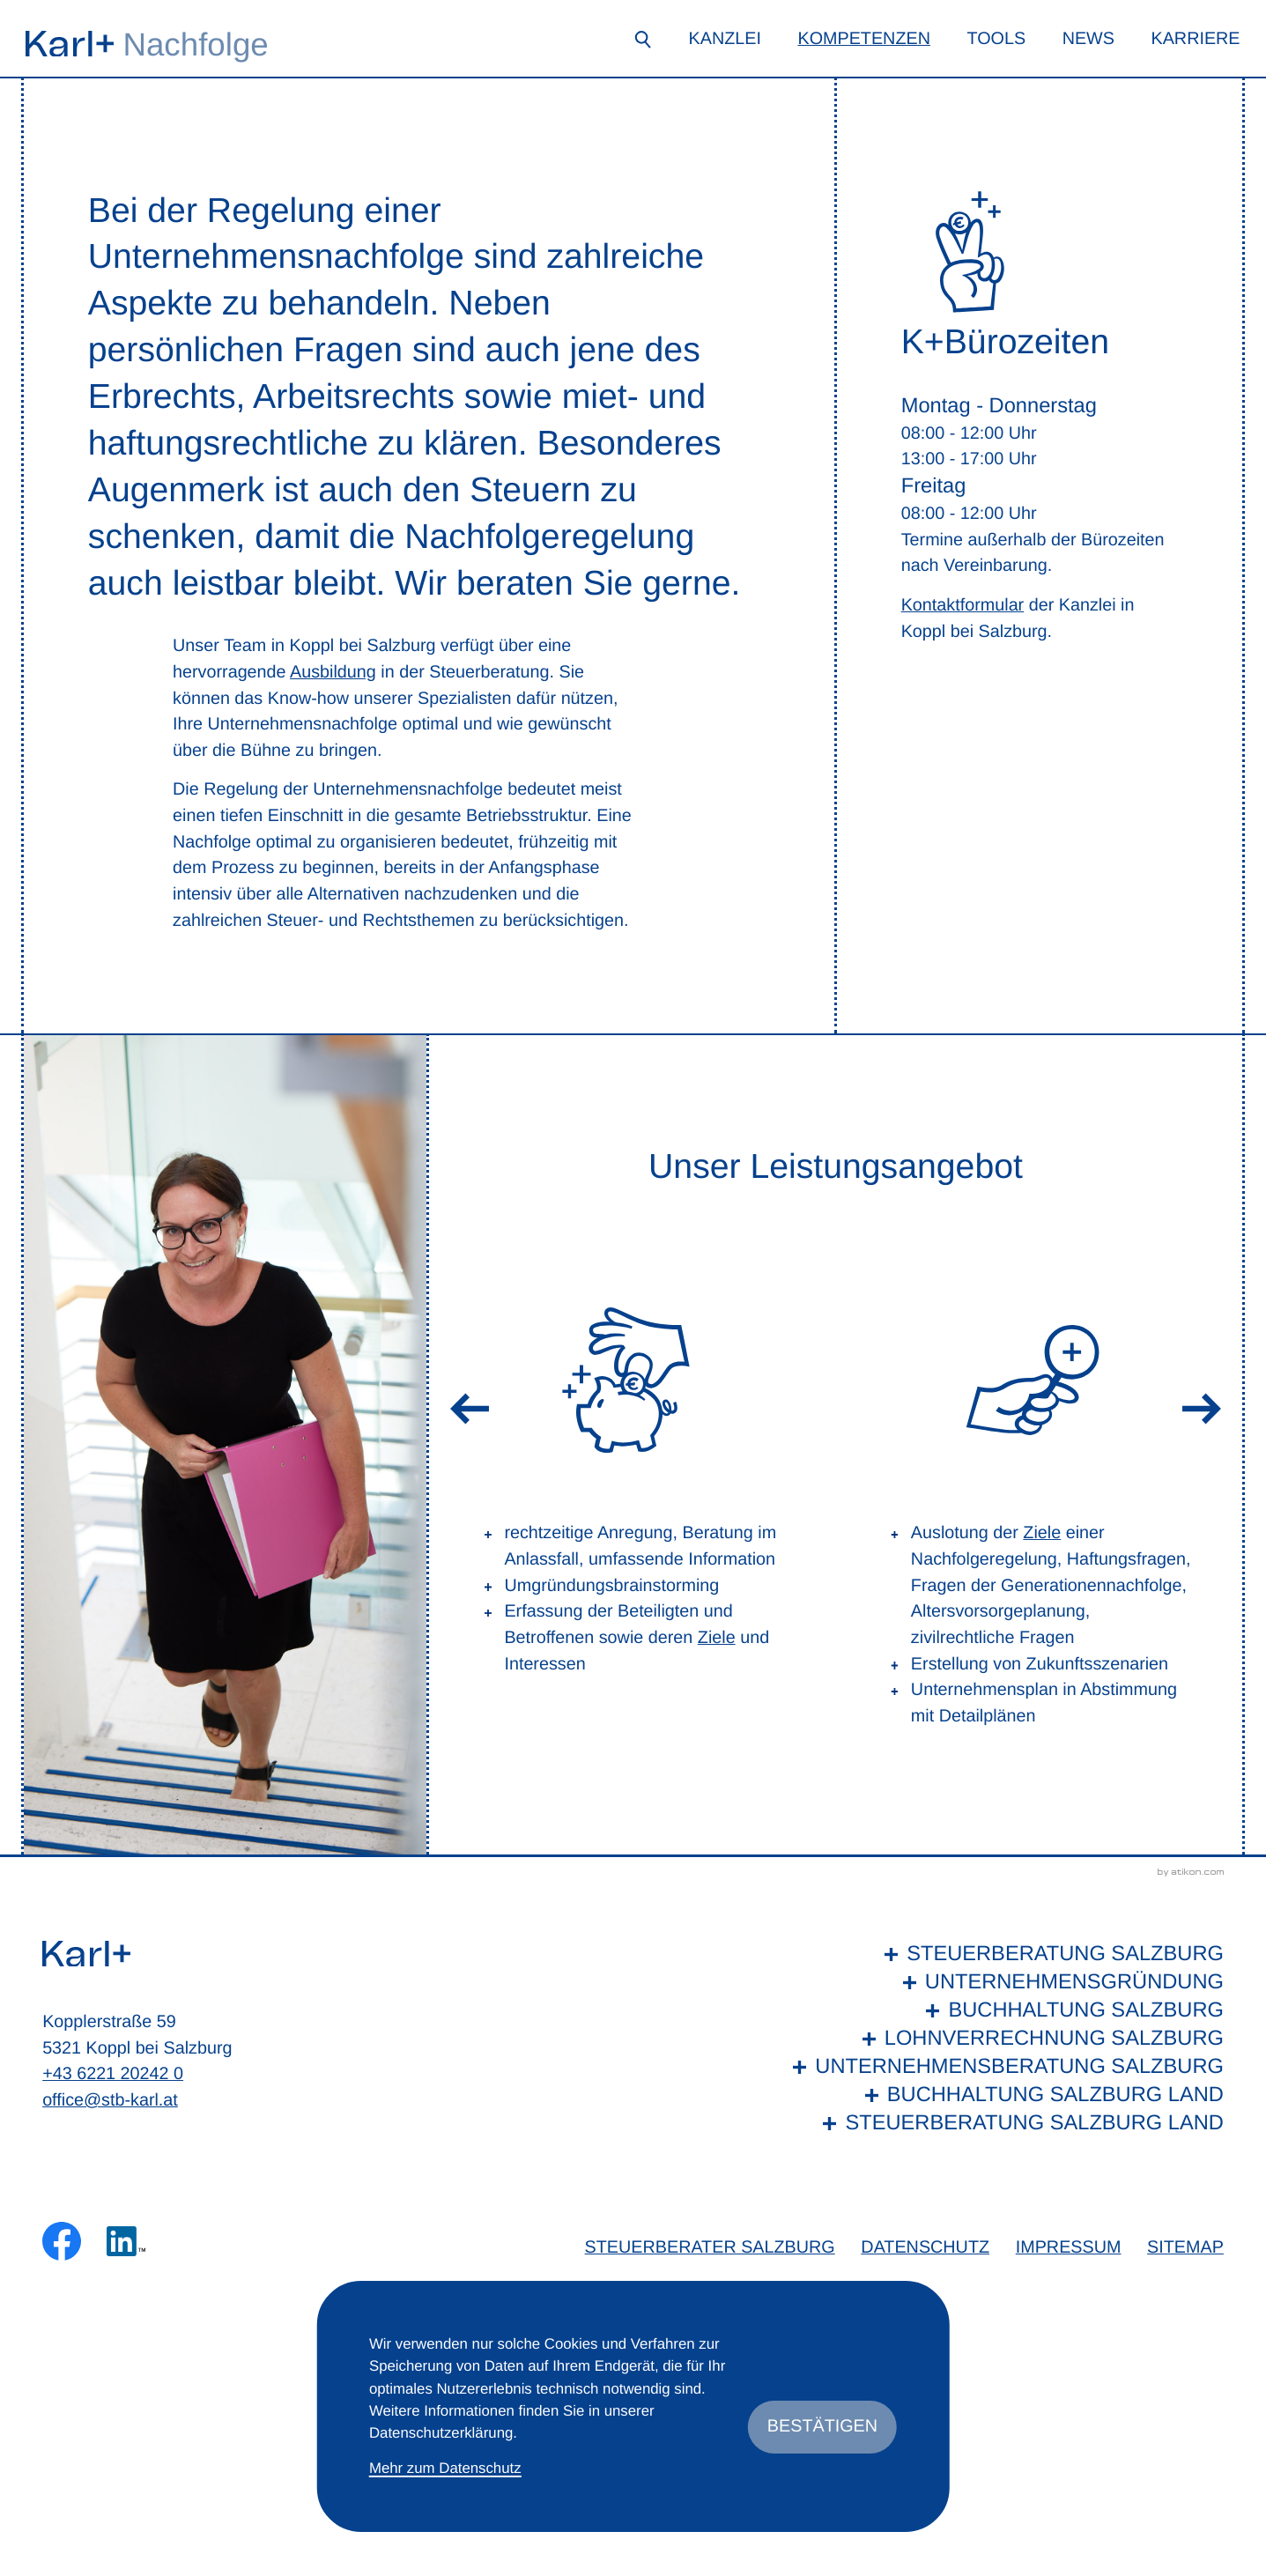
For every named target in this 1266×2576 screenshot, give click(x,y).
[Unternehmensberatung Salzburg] (1004, 2068)
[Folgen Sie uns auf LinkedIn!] (126, 2241)
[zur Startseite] (70, 43)
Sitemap (1185, 2247)
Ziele (717, 1637)
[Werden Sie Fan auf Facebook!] (61, 2241)
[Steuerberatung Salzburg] (1004, 1955)
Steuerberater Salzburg (710, 2247)
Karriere (1195, 38)
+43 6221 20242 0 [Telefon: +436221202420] (112, 2074)
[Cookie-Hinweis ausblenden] (822, 2427)
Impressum (1069, 2247)
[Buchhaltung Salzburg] (1004, 2011)
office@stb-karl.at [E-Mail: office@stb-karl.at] (110, 2100)
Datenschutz (925, 2247)
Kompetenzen (863, 38)
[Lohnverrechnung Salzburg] (1004, 2039)
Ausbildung (333, 672)
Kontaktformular (963, 605)
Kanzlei (725, 38)
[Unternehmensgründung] (1004, 1983)
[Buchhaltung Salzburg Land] (1004, 2096)
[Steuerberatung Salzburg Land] (1004, 2124)
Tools (995, 38)
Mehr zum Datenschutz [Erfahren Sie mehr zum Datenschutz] (445, 2468)
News (1088, 38)
